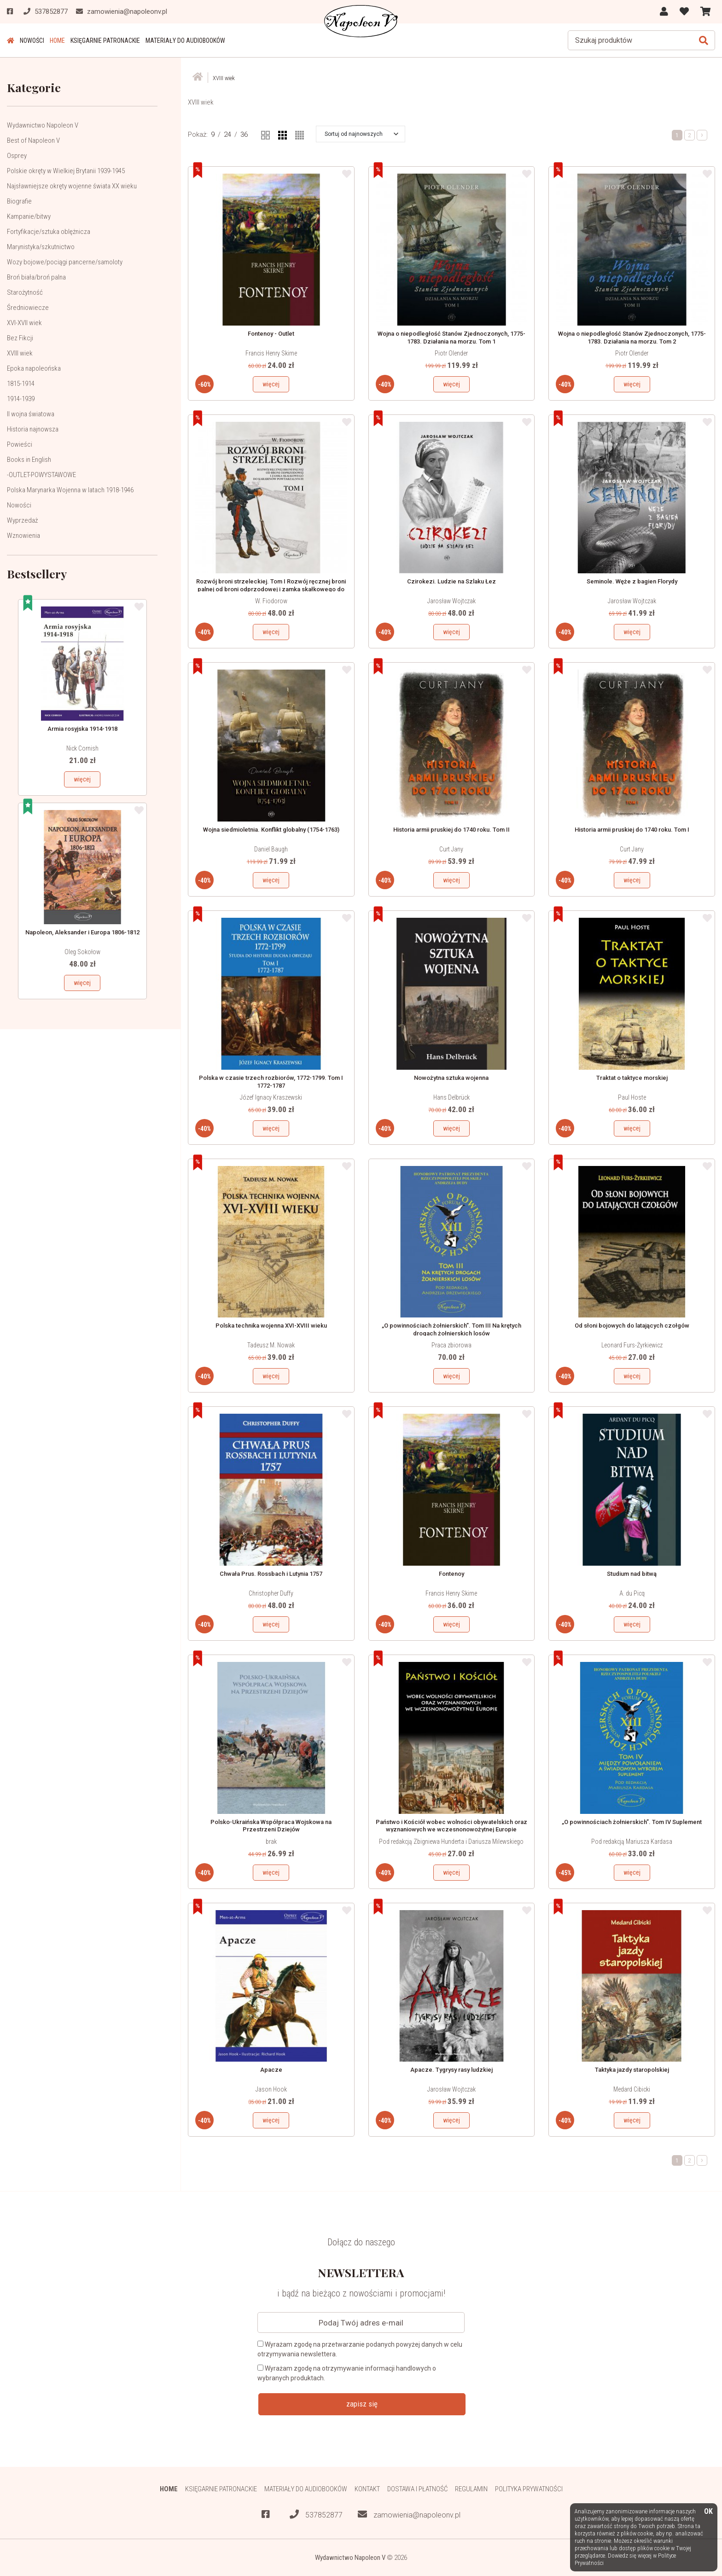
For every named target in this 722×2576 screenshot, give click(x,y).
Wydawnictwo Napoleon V (42, 125)
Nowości (32, 40)
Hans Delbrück (451, 1097)
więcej (82, 779)
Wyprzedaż (22, 520)
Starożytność (25, 292)
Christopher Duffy (271, 1593)
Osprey (17, 156)
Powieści (19, 444)
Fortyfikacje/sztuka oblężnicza (48, 231)
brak (271, 1841)
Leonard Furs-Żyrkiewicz (632, 1345)
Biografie (19, 201)
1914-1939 (21, 399)
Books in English (29, 459)
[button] (361, 134)
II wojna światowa (30, 414)
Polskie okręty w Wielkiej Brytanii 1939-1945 (66, 171)
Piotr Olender (451, 353)
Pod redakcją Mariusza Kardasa (631, 1841)
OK (708, 2512)
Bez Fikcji (20, 338)
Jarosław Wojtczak (451, 601)
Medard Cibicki (631, 2089)
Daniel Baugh (271, 849)
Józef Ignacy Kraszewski (271, 1097)
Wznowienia (23, 535)
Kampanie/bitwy (29, 216)
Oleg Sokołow (82, 952)
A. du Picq (632, 1593)
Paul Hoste (632, 1097)
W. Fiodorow (271, 601)
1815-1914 (21, 383)
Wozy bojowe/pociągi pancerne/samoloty (64, 262)
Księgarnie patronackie (105, 40)
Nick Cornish (82, 748)
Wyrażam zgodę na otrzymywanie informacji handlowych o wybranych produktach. (346, 2373)
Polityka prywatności (529, 2489)
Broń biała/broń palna (36, 277)
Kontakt (367, 2489)
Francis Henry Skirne (271, 353)
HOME (57, 40)
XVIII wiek (20, 353)
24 (227, 134)
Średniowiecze (28, 307)
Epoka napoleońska (34, 368)
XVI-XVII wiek (24, 323)
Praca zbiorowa (451, 1345)
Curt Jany (451, 849)
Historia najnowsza (32, 429)
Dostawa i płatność (417, 2489)
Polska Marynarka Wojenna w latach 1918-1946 (70, 490)
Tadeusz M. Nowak (271, 1345)
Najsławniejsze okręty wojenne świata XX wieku (72, 186)
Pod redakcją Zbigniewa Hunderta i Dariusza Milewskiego (451, 1841)
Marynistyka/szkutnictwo (41, 247)
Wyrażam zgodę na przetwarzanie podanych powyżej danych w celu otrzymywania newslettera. (359, 2349)
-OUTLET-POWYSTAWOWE (41, 475)
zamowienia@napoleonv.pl (409, 2514)
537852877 (316, 2514)
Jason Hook (271, 2089)
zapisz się (362, 2403)
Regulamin (471, 2489)
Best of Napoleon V (33, 140)
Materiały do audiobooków (185, 40)
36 (244, 134)
